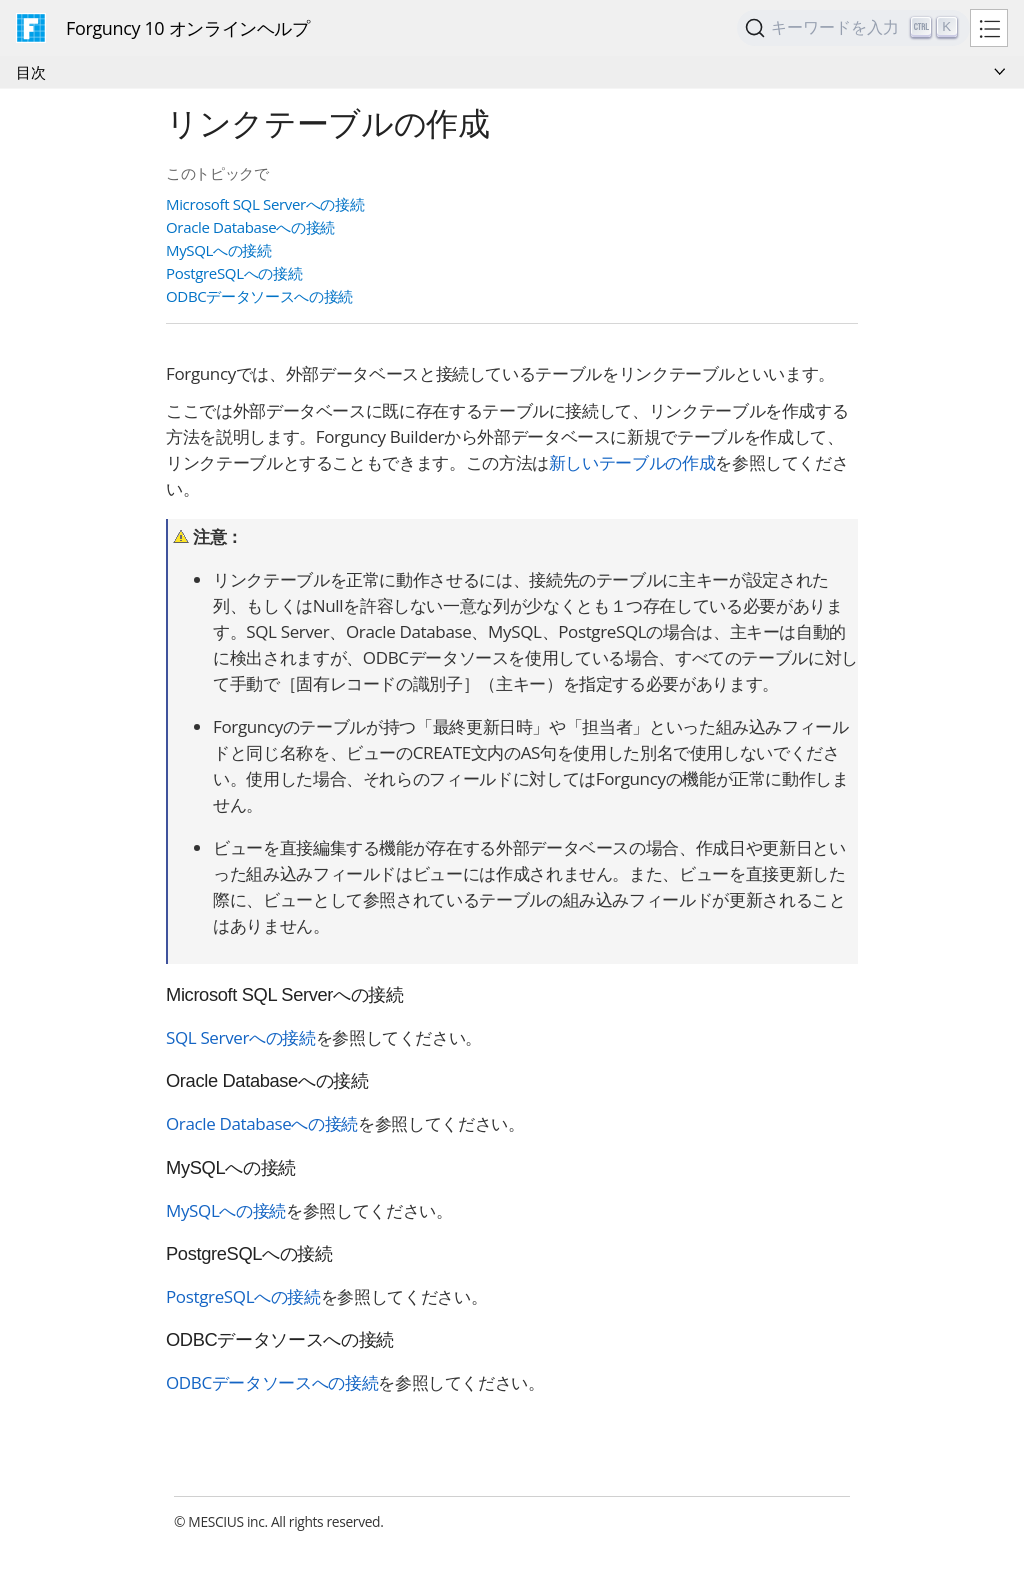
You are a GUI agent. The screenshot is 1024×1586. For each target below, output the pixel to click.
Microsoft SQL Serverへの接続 (265, 204)
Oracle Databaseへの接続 (250, 227)
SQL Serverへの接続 (241, 1037)
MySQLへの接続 (219, 250)
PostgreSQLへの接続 (234, 273)
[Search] (853, 28)
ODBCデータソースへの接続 (259, 296)
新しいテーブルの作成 (632, 462)
